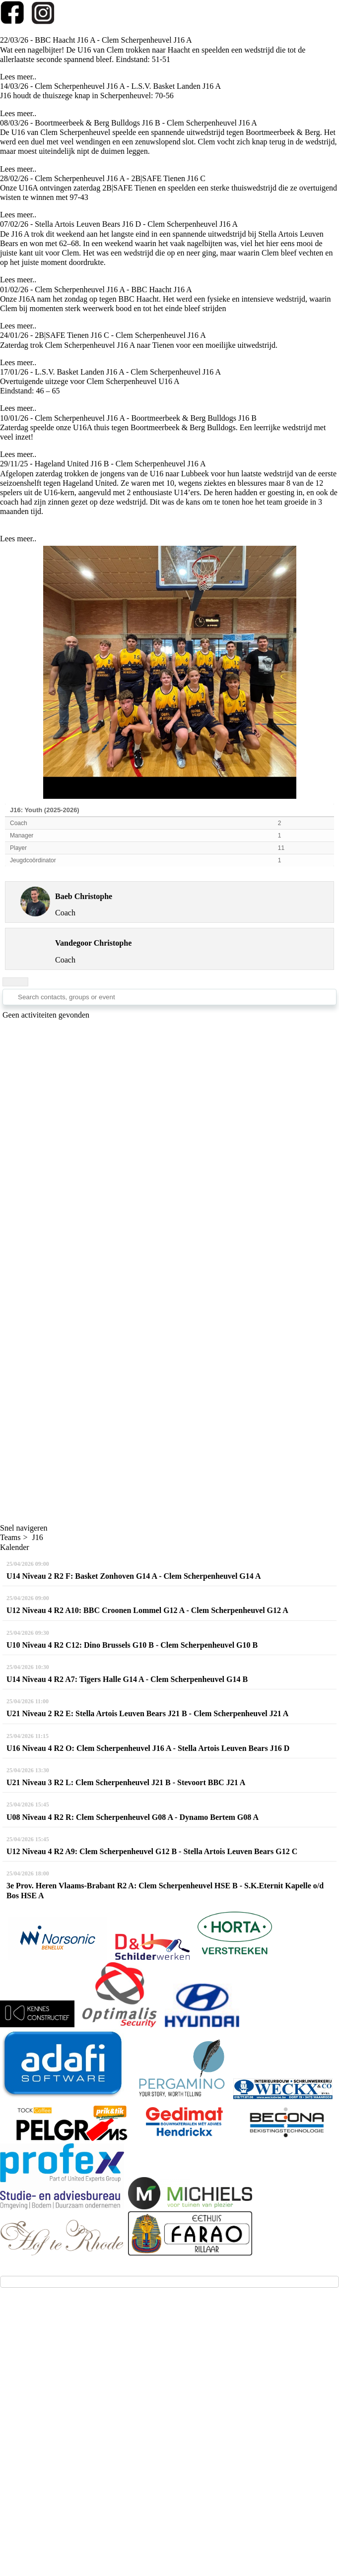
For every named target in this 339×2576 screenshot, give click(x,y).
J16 (37, 1537)
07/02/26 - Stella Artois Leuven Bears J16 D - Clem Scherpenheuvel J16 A (119, 224)
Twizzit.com (207, 2449)
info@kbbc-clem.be (45, 2379)
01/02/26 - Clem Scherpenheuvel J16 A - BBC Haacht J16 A (96, 289)
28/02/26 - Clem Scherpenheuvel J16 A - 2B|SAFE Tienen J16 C (102, 178)
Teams (10, 1537)
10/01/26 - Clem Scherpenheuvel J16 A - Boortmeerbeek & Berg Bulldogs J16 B (128, 418)
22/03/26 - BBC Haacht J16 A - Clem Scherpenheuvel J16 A (96, 40)
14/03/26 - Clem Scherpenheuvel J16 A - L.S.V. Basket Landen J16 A (110, 86)
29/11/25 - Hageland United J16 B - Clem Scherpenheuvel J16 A (102, 463)
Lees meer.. (18, 76)
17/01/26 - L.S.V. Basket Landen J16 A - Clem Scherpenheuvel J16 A (110, 372)
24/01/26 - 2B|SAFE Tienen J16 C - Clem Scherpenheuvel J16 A (103, 335)
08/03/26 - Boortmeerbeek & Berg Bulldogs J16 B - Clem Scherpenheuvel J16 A (128, 123)
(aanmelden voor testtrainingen (64, 2396)
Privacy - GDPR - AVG (171, 2473)
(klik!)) (173, 2396)
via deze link (139, 2396)
